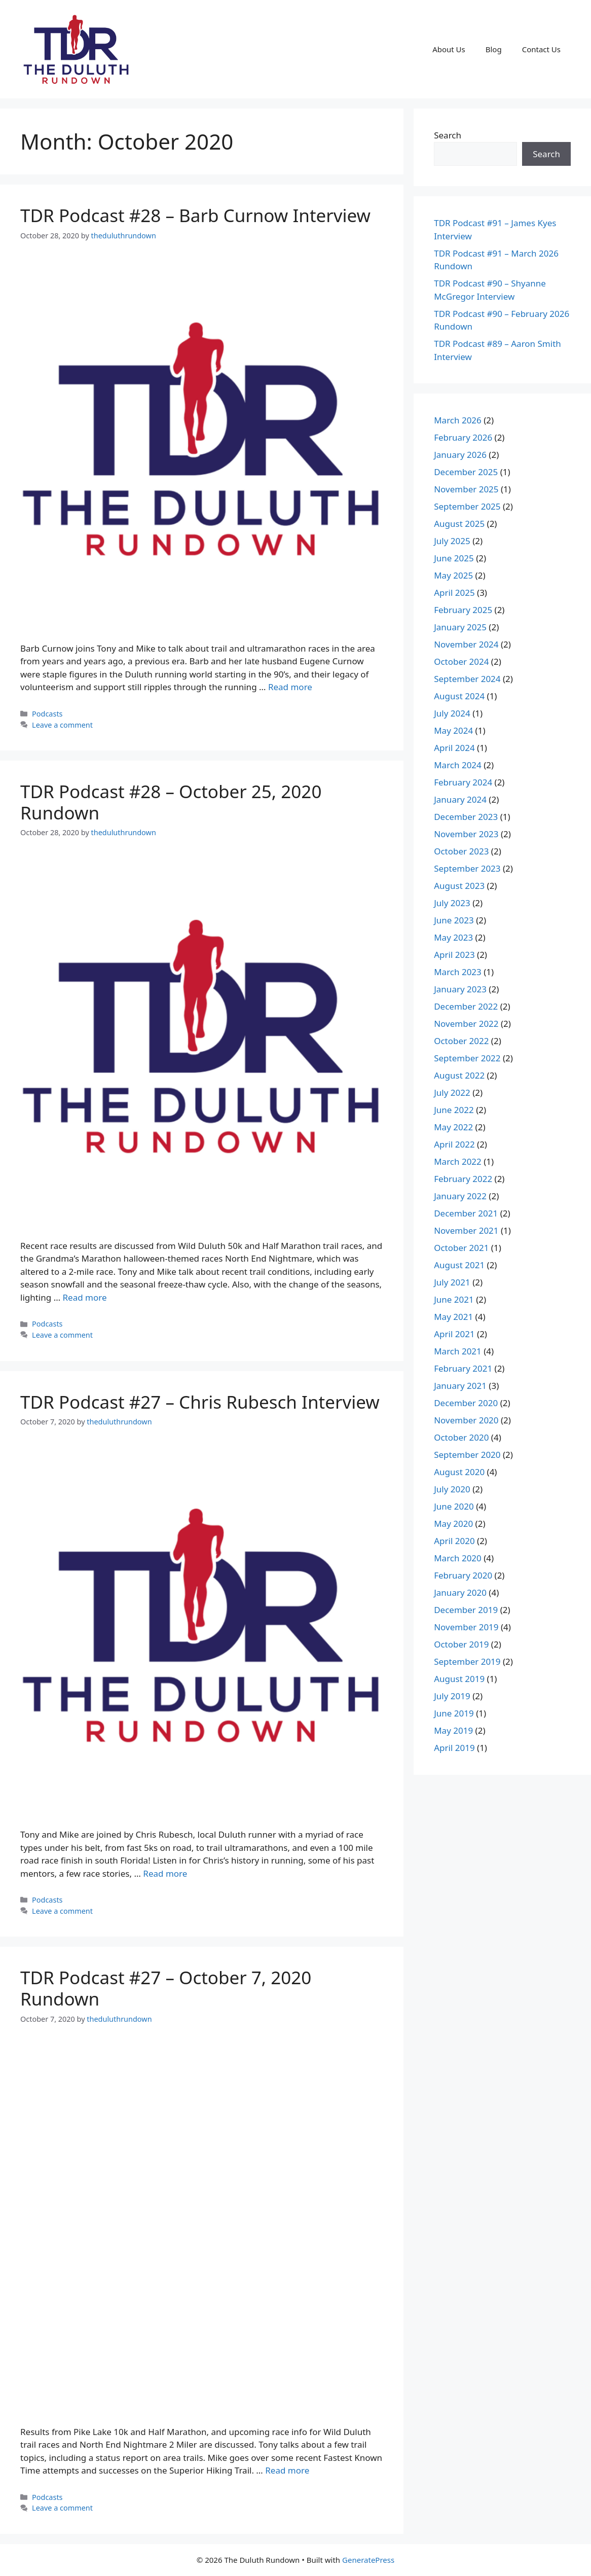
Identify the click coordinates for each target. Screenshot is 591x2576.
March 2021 (458, 1351)
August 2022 (459, 1075)
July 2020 (452, 1489)
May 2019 (453, 1730)
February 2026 (463, 437)
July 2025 (452, 541)
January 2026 (460, 454)
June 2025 (454, 558)
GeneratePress (368, 2560)
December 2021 (466, 1213)
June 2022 (454, 1110)
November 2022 (466, 1023)
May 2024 (453, 730)
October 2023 (461, 851)
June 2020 (454, 1506)
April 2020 (454, 1541)
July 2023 (452, 903)
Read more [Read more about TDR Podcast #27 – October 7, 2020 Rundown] (287, 2470)
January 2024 (460, 799)
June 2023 (454, 920)
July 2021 (452, 1282)
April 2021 (454, 1334)
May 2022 (453, 1127)
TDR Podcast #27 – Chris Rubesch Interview (200, 1402)
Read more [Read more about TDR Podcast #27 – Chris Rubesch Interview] (165, 1873)
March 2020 (458, 1558)
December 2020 (466, 1403)
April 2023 (454, 954)
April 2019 (454, 1748)
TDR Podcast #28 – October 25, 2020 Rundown (170, 802)
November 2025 (466, 489)
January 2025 (460, 627)
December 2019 (466, 1610)
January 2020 (460, 1592)
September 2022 (467, 1058)
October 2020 (461, 1437)
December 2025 (466, 472)
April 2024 (454, 748)
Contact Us (541, 49)
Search (447, 135)
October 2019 (461, 1644)
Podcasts (47, 714)
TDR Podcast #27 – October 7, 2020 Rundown (165, 1988)
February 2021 (463, 1368)
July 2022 (452, 1092)
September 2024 (467, 679)
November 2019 (466, 1627)
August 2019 (459, 1679)
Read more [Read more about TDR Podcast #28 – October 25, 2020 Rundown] (85, 1297)
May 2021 (453, 1316)
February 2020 (463, 1575)
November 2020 (466, 1420)
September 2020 (467, 1454)
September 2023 (467, 868)
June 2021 (454, 1299)
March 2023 (458, 972)
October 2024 (461, 661)
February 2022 (463, 1179)
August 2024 (459, 696)
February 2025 (463, 610)
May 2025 (453, 575)
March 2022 (458, 1161)
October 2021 (461, 1248)
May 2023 (453, 937)
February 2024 (463, 782)
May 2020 (453, 1523)
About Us (448, 49)
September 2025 (467, 506)
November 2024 (466, 644)
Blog (494, 49)
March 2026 (458, 420)
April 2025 (454, 592)
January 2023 (460, 989)
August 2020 (459, 1472)
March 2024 (458, 765)
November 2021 (466, 1230)
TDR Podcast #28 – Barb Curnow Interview (195, 215)
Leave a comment (62, 725)
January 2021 (460, 1385)
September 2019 (467, 1661)
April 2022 (454, 1144)
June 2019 (454, 1713)
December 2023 (466, 816)
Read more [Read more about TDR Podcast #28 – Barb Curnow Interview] (290, 687)
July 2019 (452, 1696)
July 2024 (452, 713)
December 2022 (466, 1006)
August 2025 (459, 523)
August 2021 (459, 1265)
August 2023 (459, 885)
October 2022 (461, 1041)
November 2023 (466, 834)
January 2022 (460, 1196)
